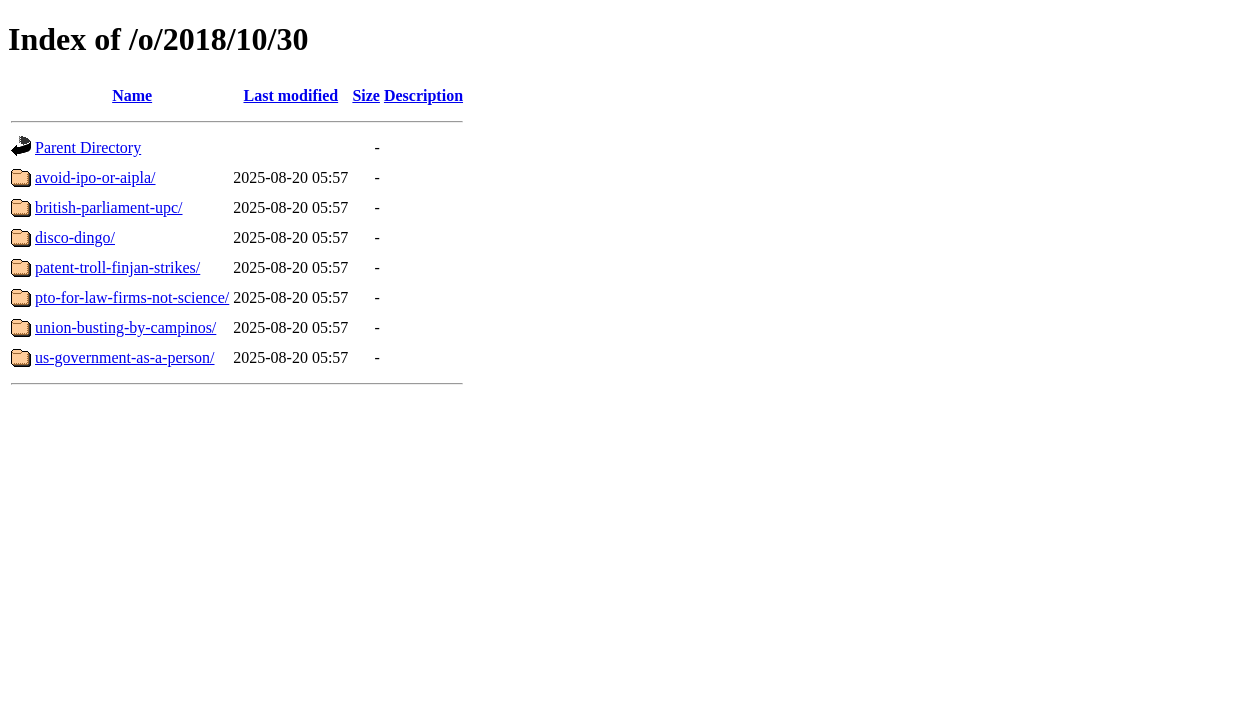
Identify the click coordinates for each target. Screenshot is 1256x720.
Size (366, 95)
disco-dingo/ (75, 237)
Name (132, 95)
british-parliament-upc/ (109, 207)
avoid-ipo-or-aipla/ (95, 177)
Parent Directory (88, 147)
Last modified (290, 95)
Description (423, 95)
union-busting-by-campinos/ (125, 327)
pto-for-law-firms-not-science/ (132, 297)
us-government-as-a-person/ (125, 357)
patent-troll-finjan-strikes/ (117, 267)
